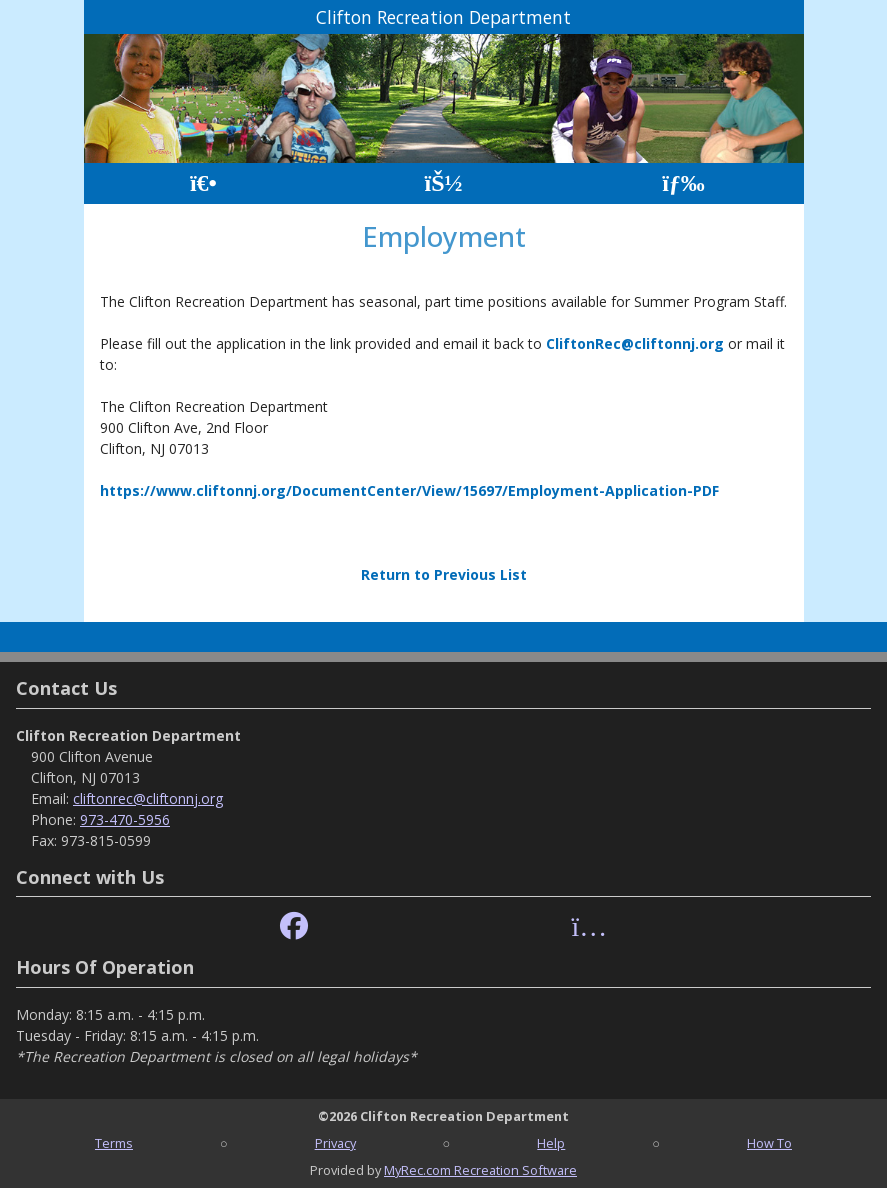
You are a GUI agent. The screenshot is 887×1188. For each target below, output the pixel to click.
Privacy (335, 1143)
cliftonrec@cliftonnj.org (148, 798)
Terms (114, 1143)
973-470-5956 (125, 819)
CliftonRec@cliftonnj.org (635, 343)
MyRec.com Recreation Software (480, 1170)
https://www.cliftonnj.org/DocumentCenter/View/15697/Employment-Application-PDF (409, 490)
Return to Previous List (444, 574)
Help (551, 1143)
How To (769, 1143)
